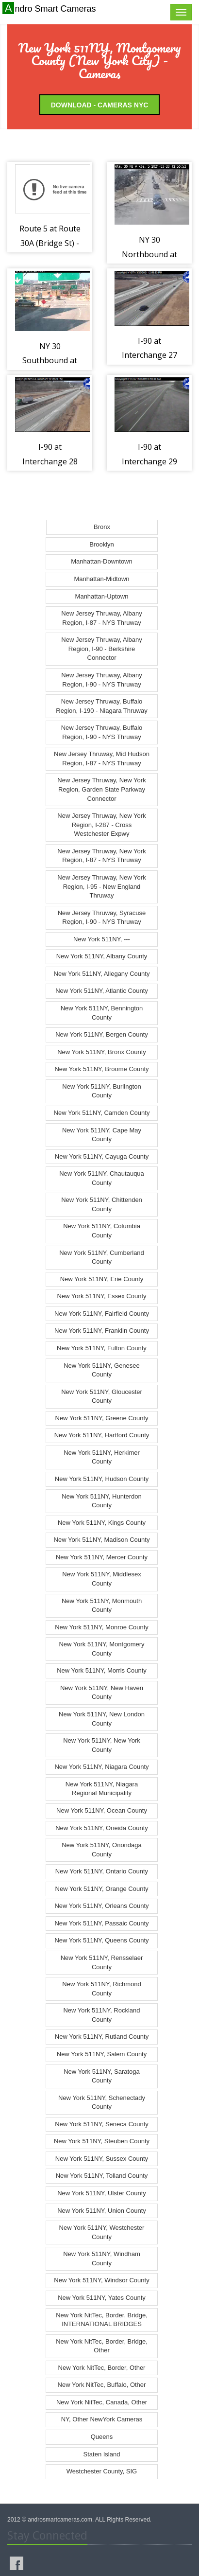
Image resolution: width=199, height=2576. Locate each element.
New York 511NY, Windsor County (101, 2280)
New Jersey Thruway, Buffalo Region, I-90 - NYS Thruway (102, 732)
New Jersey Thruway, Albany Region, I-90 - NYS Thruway (101, 679)
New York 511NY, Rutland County (102, 2036)
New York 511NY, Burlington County (101, 1091)
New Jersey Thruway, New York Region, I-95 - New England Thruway (101, 886)
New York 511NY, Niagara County (101, 1766)
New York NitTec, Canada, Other (101, 2402)
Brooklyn (101, 544)
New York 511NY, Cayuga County (102, 1156)
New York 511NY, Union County (101, 2210)
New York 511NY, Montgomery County (101, 1649)
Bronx (102, 526)
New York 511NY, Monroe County (102, 1627)
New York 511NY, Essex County (101, 1296)
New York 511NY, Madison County (102, 1539)
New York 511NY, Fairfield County (101, 1313)
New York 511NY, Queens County (101, 1940)
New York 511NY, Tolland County (102, 2175)
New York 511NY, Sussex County (101, 2158)
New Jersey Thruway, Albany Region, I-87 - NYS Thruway (101, 618)
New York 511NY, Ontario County (101, 1871)
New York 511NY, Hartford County (101, 1435)
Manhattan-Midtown (101, 578)
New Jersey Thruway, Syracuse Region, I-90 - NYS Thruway (102, 917)
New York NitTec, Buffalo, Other (102, 2384)
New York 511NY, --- (101, 939)
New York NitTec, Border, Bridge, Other (102, 2346)
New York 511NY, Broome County (101, 1069)
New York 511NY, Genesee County (102, 1370)
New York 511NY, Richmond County (101, 1988)
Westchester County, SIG (101, 2471)
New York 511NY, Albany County (102, 956)
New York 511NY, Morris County (102, 1670)
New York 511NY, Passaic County (101, 1923)
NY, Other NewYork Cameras (102, 2419)
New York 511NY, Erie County (102, 1279)
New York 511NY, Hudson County (102, 1478)
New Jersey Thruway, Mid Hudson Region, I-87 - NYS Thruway (101, 758)
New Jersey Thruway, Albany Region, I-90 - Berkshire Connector (101, 648)
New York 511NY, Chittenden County (101, 1204)
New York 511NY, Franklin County (101, 1330)
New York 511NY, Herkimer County (102, 1457)
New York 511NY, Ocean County (101, 1810)
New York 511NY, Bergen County (101, 1034)
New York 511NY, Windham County (101, 2258)
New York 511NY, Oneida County (101, 1828)
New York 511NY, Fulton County (102, 1348)
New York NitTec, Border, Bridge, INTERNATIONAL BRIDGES (102, 2319)
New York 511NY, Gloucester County (101, 1396)
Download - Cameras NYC (100, 105)
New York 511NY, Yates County (102, 2297)
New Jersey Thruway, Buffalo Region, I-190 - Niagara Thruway (101, 706)
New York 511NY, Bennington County (102, 1013)
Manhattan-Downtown (101, 561)
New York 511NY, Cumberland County (101, 1257)
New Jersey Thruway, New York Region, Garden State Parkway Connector (101, 789)
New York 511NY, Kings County (102, 1522)
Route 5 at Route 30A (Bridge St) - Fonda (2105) (50, 243)
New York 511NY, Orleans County (101, 1905)
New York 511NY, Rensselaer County (102, 1962)
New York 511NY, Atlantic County (101, 990)
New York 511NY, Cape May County (101, 1135)
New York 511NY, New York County (101, 1745)
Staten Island (101, 2454)
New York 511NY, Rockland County (101, 2015)
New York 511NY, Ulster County (101, 2193)
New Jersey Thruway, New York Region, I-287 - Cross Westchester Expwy (101, 824)
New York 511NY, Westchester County (102, 2232)
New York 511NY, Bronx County (101, 1052)
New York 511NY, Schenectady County (101, 2102)
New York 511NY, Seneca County (102, 2124)
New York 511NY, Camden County (102, 1112)
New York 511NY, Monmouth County (102, 1605)
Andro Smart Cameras (50, 8)
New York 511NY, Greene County (102, 1418)
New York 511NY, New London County (102, 1719)
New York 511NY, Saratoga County (102, 2076)
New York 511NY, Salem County (102, 2054)
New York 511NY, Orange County (102, 1888)
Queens (102, 2436)
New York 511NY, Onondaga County (102, 1849)
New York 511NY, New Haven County (101, 1692)
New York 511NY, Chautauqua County (101, 1178)
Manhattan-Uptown (102, 596)
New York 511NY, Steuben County (101, 2141)
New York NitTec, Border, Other (102, 2367)
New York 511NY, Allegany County (102, 973)
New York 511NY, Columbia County (101, 1230)
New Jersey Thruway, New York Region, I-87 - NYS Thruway (101, 855)
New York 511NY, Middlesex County (101, 1578)
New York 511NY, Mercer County (102, 1557)
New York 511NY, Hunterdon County (102, 1501)
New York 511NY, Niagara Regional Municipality (102, 1789)
